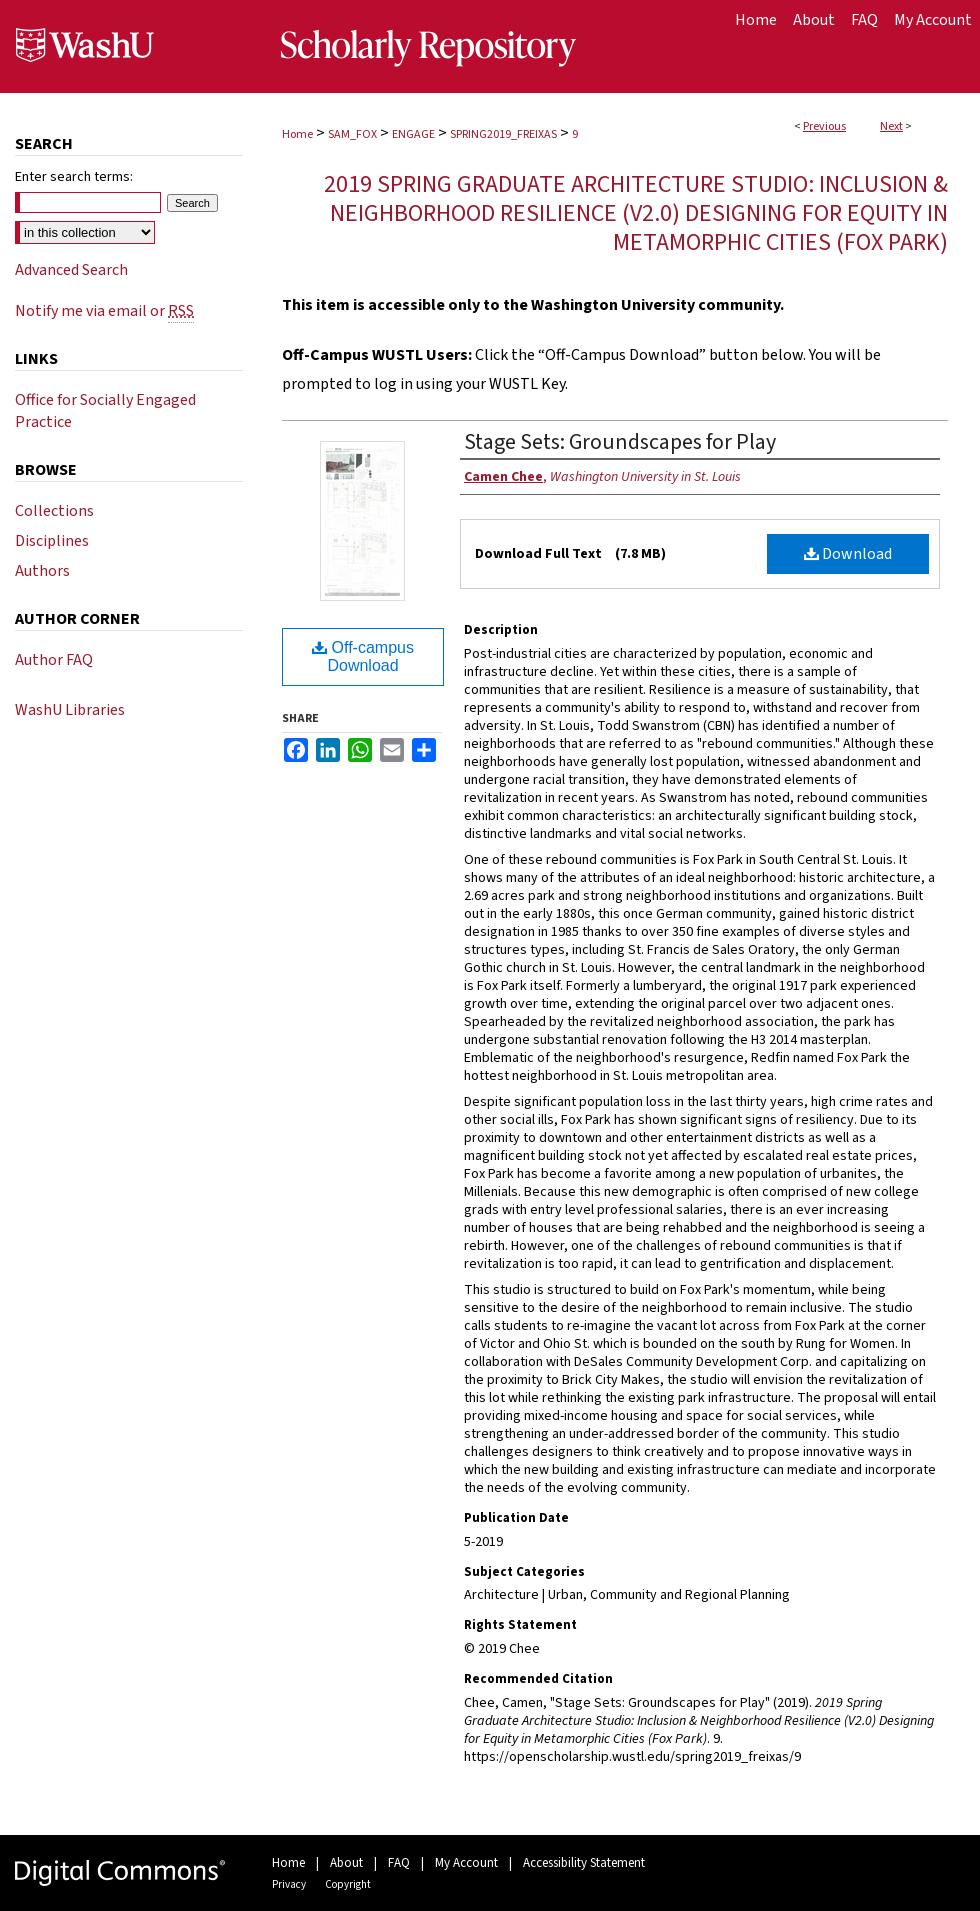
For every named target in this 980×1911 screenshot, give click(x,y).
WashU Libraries (70, 710)
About (346, 1863)
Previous (824, 126)
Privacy (289, 1884)
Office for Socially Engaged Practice (105, 411)
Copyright (348, 1884)
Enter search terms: (74, 177)
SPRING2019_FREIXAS (503, 134)
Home (297, 134)
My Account (466, 1863)
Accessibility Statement (584, 1863)
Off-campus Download (363, 656)
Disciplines (52, 541)
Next (891, 126)
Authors (42, 571)
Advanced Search (71, 270)
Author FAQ (54, 660)
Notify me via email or (104, 311)
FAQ (399, 1863)
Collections (54, 511)
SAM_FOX (352, 134)
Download (848, 554)
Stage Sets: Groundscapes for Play (620, 442)
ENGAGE (413, 134)
